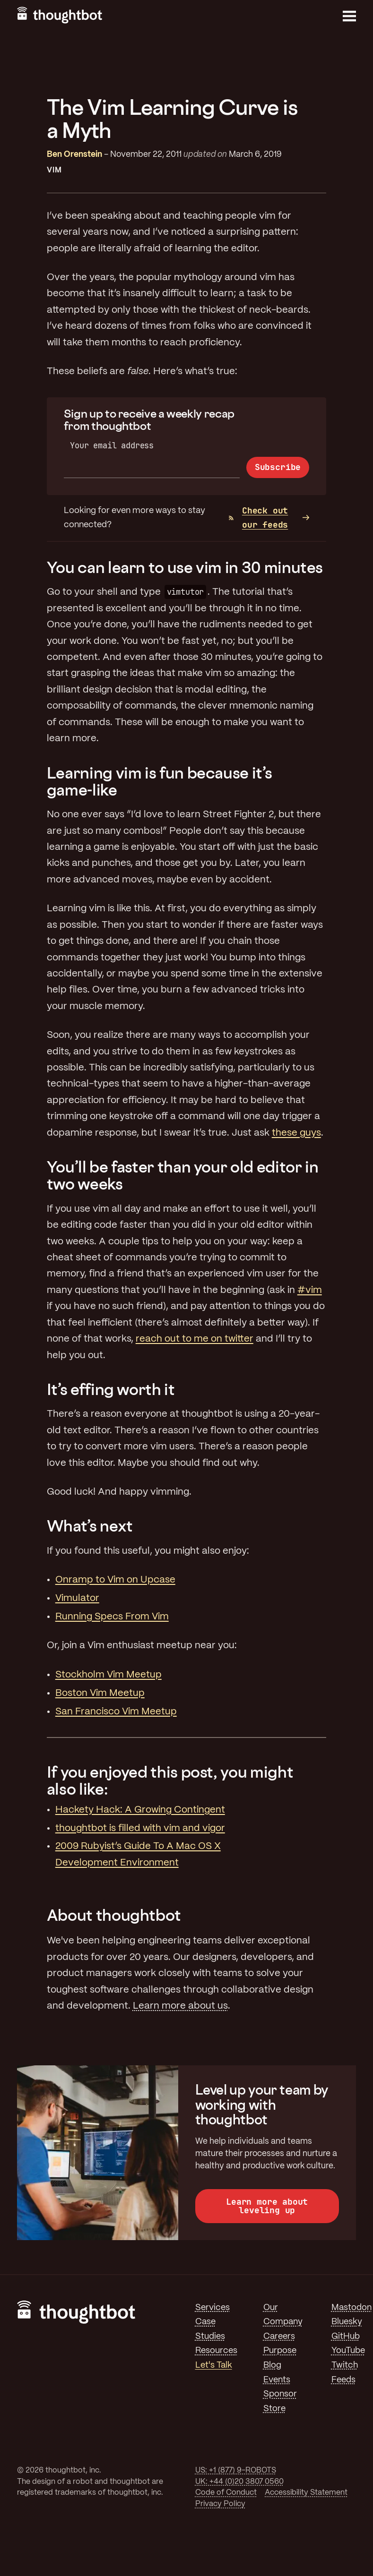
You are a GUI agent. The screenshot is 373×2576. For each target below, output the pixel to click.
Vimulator (77, 1598)
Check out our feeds (258, 518)
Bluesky (346, 2322)
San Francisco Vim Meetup (116, 1711)
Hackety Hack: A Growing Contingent (140, 1810)
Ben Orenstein (74, 154)
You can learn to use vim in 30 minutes (185, 567)
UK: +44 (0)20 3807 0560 (239, 2481)
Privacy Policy (220, 2504)
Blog (272, 2365)
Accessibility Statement (306, 2492)
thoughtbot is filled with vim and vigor (140, 1828)
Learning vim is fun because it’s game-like (159, 781)
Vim (54, 170)
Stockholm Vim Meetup (108, 1674)
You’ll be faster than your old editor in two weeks (183, 1175)
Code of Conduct (226, 2492)
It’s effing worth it (111, 1389)
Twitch (344, 2365)
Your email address (112, 445)
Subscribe (278, 467)
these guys (296, 1133)
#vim (309, 1290)
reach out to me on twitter (194, 1339)
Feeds (343, 2380)
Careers (279, 2336)
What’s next (90, 1525)
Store (274, 2409)
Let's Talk (213, 2365)
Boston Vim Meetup (100, 1693)
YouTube (348, 2350)
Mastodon (351, 2307)
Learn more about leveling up (267, 2206)
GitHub (345, 2336)
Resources (216, 2350)
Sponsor (280, 2394)
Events (276, 2380)
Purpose (279, 2350)
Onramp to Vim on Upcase (115, 1579)
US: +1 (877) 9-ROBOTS (235, 2470)
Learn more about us (180, 2006)
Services (212, 2307)
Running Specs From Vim (112, 1616)
